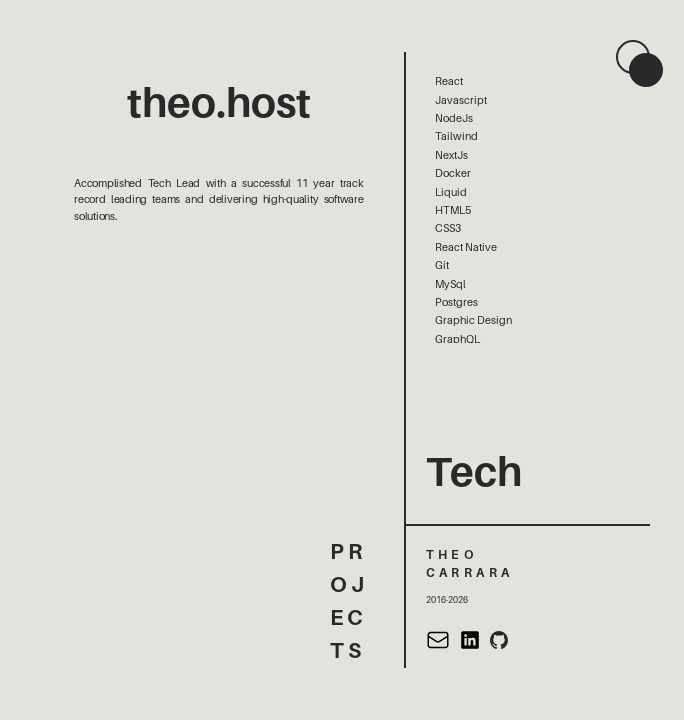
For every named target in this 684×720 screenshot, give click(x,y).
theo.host (219, 103)
